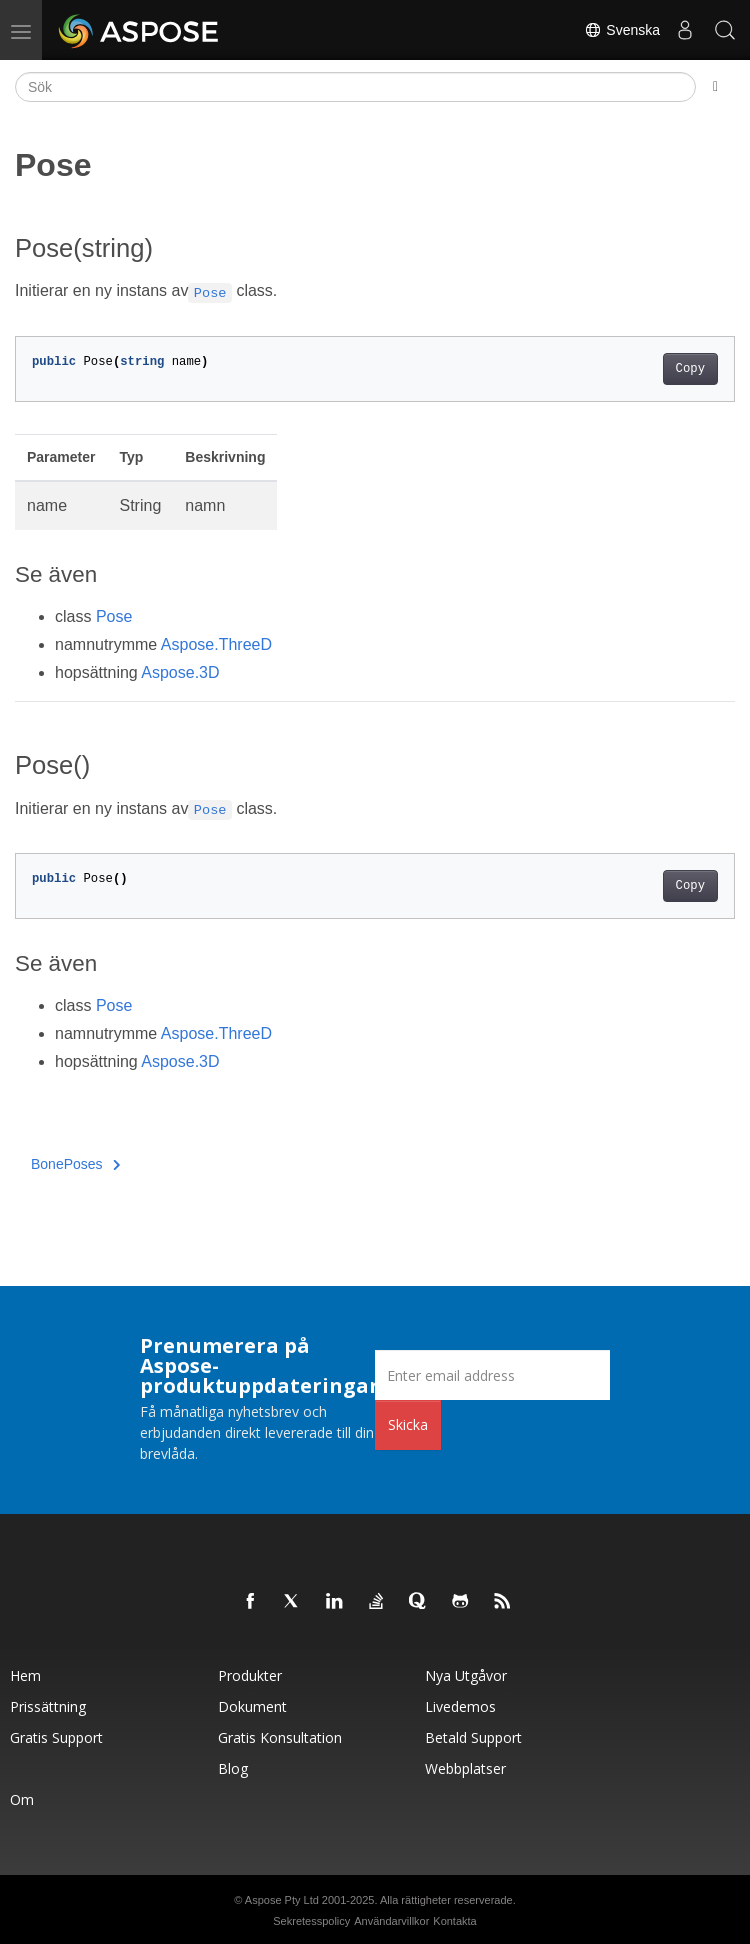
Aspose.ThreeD (216, 644)
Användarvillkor (391, 1921)
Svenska (622, 30)
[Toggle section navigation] (715, 87)
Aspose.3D (180, 672)
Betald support (473, 1737)
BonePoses (75, 1164)
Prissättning (48, 1706)
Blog (233, 1768)
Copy (690, 369)
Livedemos (460, 1706)
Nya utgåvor (466, 1675)
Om (22, 1799)
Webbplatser (465, 1768)
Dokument (252, 1706)
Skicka (408, 1424)
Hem (25, 1675)
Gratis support (56, 1737)
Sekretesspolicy (311, 1921)
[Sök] (355, 87)
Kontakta (454, 1921)
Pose (114, 616)
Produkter (250, 1675)
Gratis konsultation (280, 1737)
